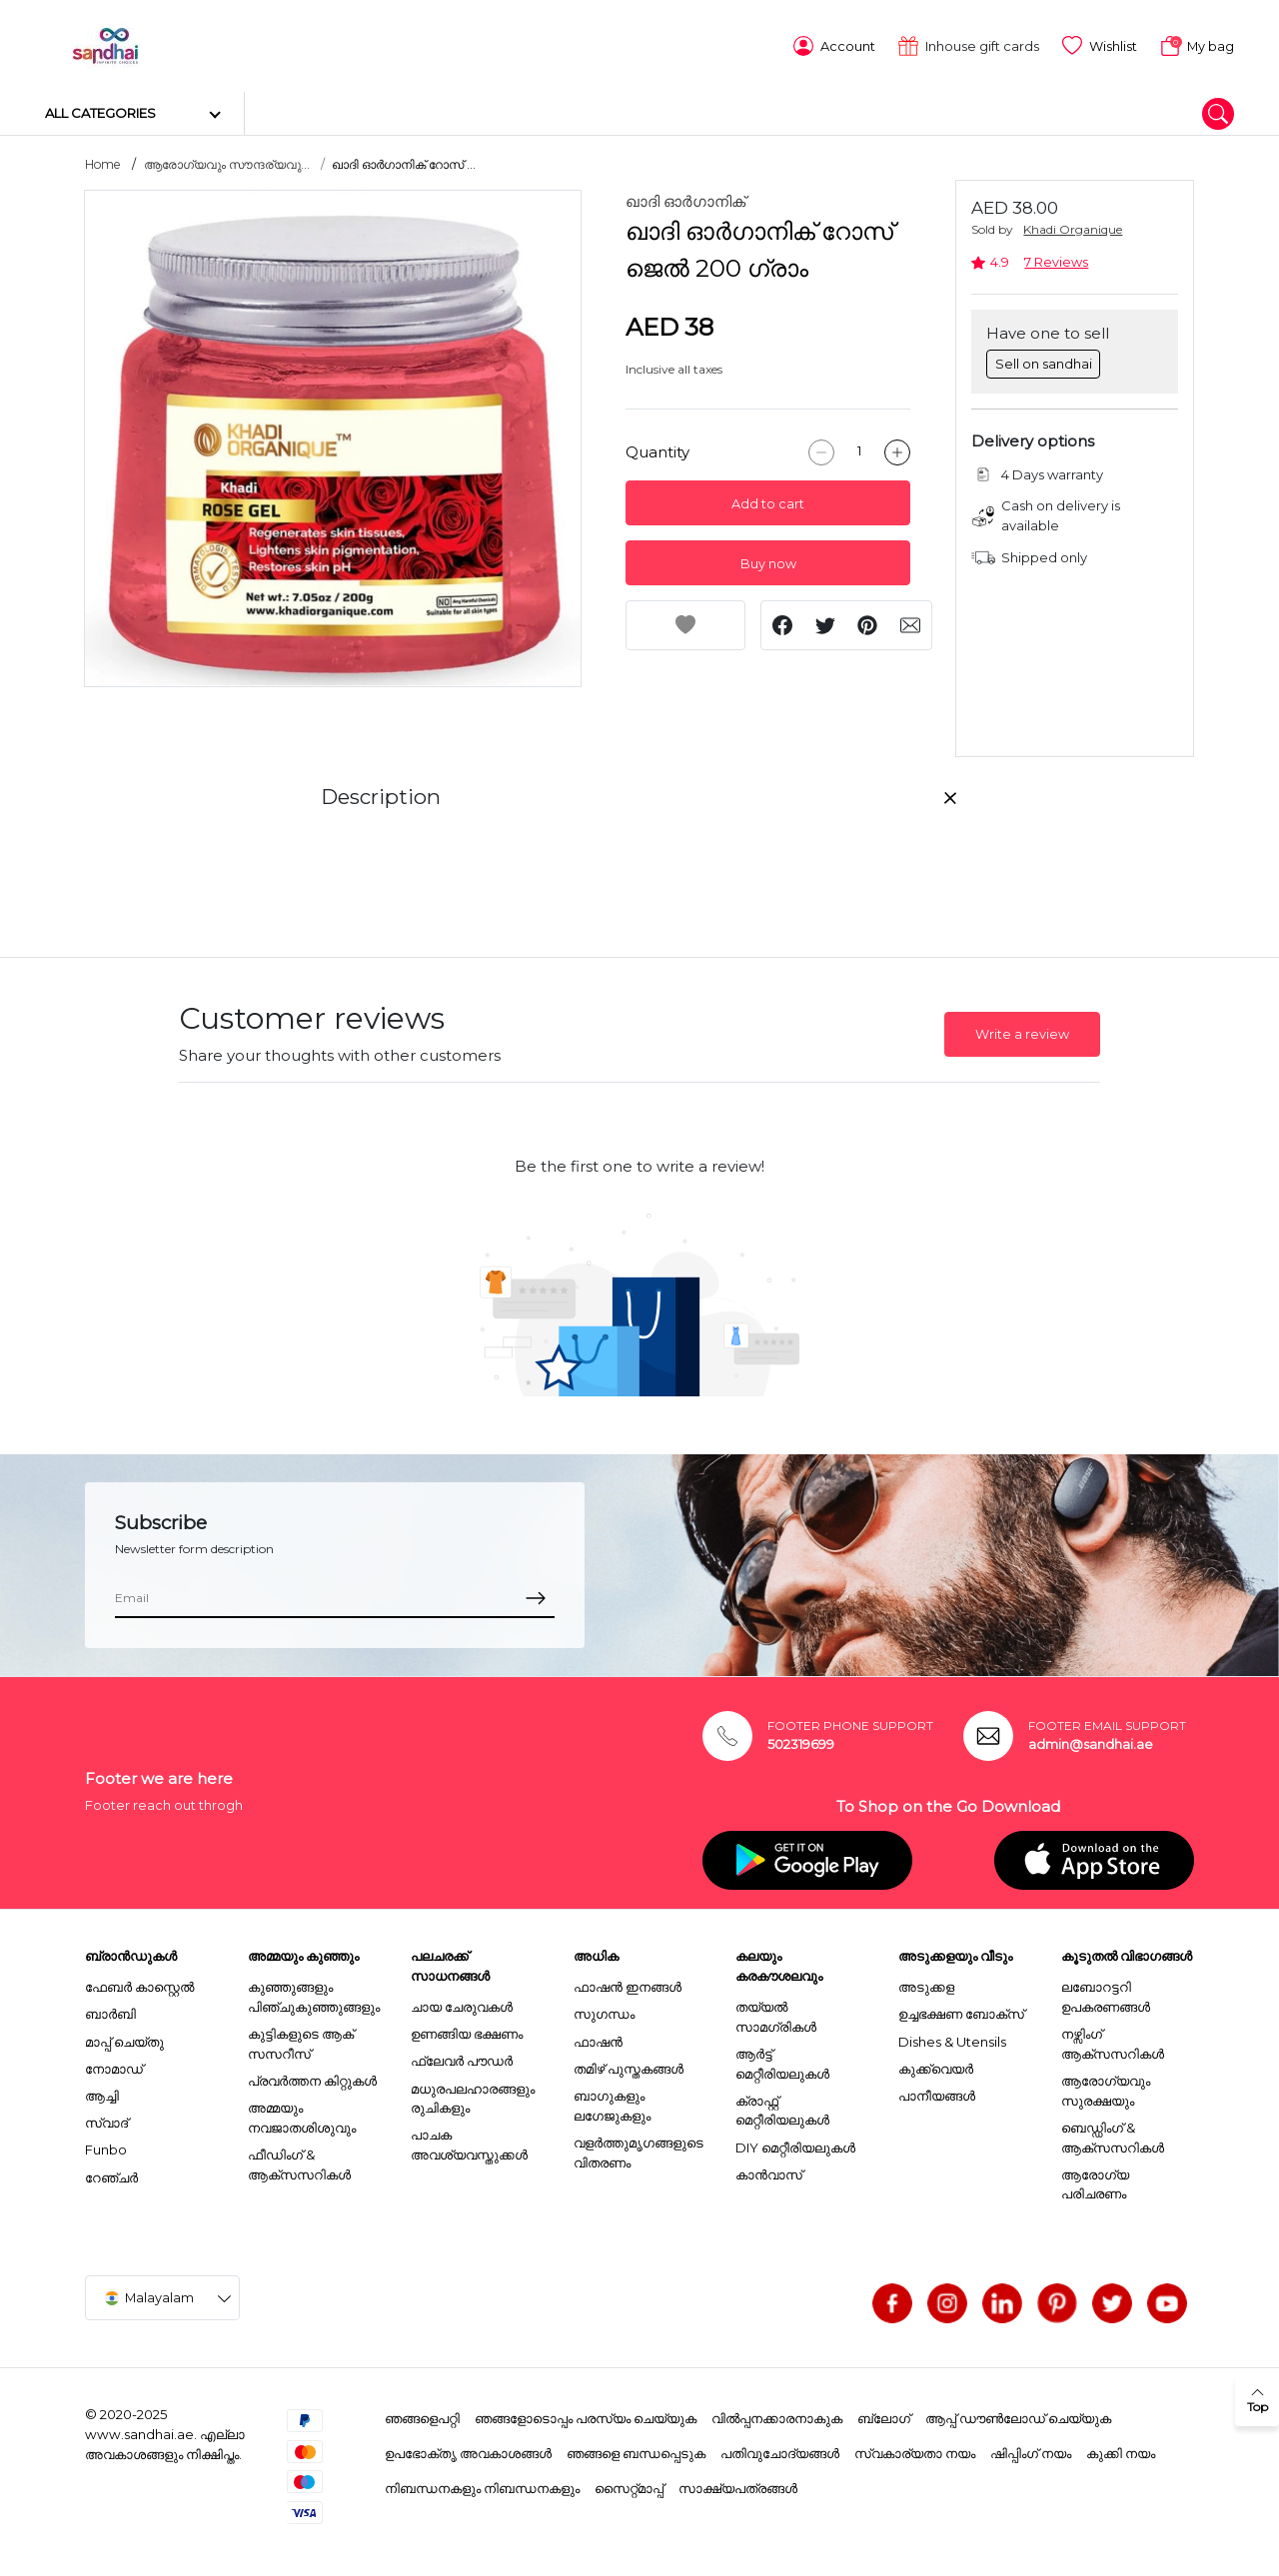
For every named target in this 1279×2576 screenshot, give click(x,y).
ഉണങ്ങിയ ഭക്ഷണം (467, 2031)
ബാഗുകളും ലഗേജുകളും (612, 2103)
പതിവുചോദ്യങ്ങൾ (779, 2449)
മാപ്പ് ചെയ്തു (124, 2038)
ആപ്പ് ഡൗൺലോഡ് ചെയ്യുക (1018, 2415)
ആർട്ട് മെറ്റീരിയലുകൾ (782, 2060)
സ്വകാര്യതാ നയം (914, 2449)
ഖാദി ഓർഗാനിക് (685, 198)
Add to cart (767, 499)
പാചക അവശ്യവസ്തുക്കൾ (469, 2141)
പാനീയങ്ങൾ (936, 2093)
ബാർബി (110, 2011)
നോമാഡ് (114, 2065)
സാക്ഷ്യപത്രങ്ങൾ (737, 2484)
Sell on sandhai (1043, 360)
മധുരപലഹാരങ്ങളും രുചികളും (473, 2095)
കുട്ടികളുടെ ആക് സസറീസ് (301, 2041)
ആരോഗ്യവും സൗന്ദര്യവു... (227, 161)
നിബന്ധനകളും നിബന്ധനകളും (482, 2484)
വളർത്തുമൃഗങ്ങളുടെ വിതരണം (638, 2148)
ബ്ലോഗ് (883, 2415)
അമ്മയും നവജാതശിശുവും (302, 2115)
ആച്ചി (102, 2093)
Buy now (768, 559)
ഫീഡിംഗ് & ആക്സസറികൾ (299, 2161)
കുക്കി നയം (1120, 2449)
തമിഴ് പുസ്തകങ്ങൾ (628, 2065)
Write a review (1022, 1030)
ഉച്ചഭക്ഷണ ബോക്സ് (961, 2011)
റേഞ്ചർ (111, 2173)
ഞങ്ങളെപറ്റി (422, 2415)
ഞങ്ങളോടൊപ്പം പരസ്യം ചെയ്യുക (585, 2415)
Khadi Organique (1072, 226)
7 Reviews (1056, 259)
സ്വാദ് (106, 2120)
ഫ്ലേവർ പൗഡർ (462, 2058)
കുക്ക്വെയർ (935, 2065)
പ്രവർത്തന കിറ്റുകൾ (312, 2078)
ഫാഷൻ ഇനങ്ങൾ (627, 1984)
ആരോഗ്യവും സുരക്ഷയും (1105, 2088)
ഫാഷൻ (598, 2038)
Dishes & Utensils (952, 2038)
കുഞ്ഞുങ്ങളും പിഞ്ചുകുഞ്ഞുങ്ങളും (314, 1994)
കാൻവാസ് (768, 2170)
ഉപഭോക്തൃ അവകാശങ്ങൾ (468, 2449)
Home (103, 161)
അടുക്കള (926, 1984)
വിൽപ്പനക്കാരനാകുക (776, 2415)
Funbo (106, 2146)
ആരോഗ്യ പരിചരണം (1095, 2180)
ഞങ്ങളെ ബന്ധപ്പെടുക (636, 2449)
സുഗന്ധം (604, 2011)
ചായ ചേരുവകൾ (462, 2004)
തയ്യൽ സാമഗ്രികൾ (775, 2014)
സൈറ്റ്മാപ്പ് (629, 2484)
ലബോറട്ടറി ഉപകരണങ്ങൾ (1105, 1994)
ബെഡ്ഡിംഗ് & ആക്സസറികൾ (1112, 2133)
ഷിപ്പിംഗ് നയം (1030, 2449)
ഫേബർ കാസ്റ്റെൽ (139, 1984)
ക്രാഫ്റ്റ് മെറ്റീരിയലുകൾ (782, 2107)
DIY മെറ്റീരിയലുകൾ (795, 2143)
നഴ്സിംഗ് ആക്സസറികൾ (1112, 2041)
